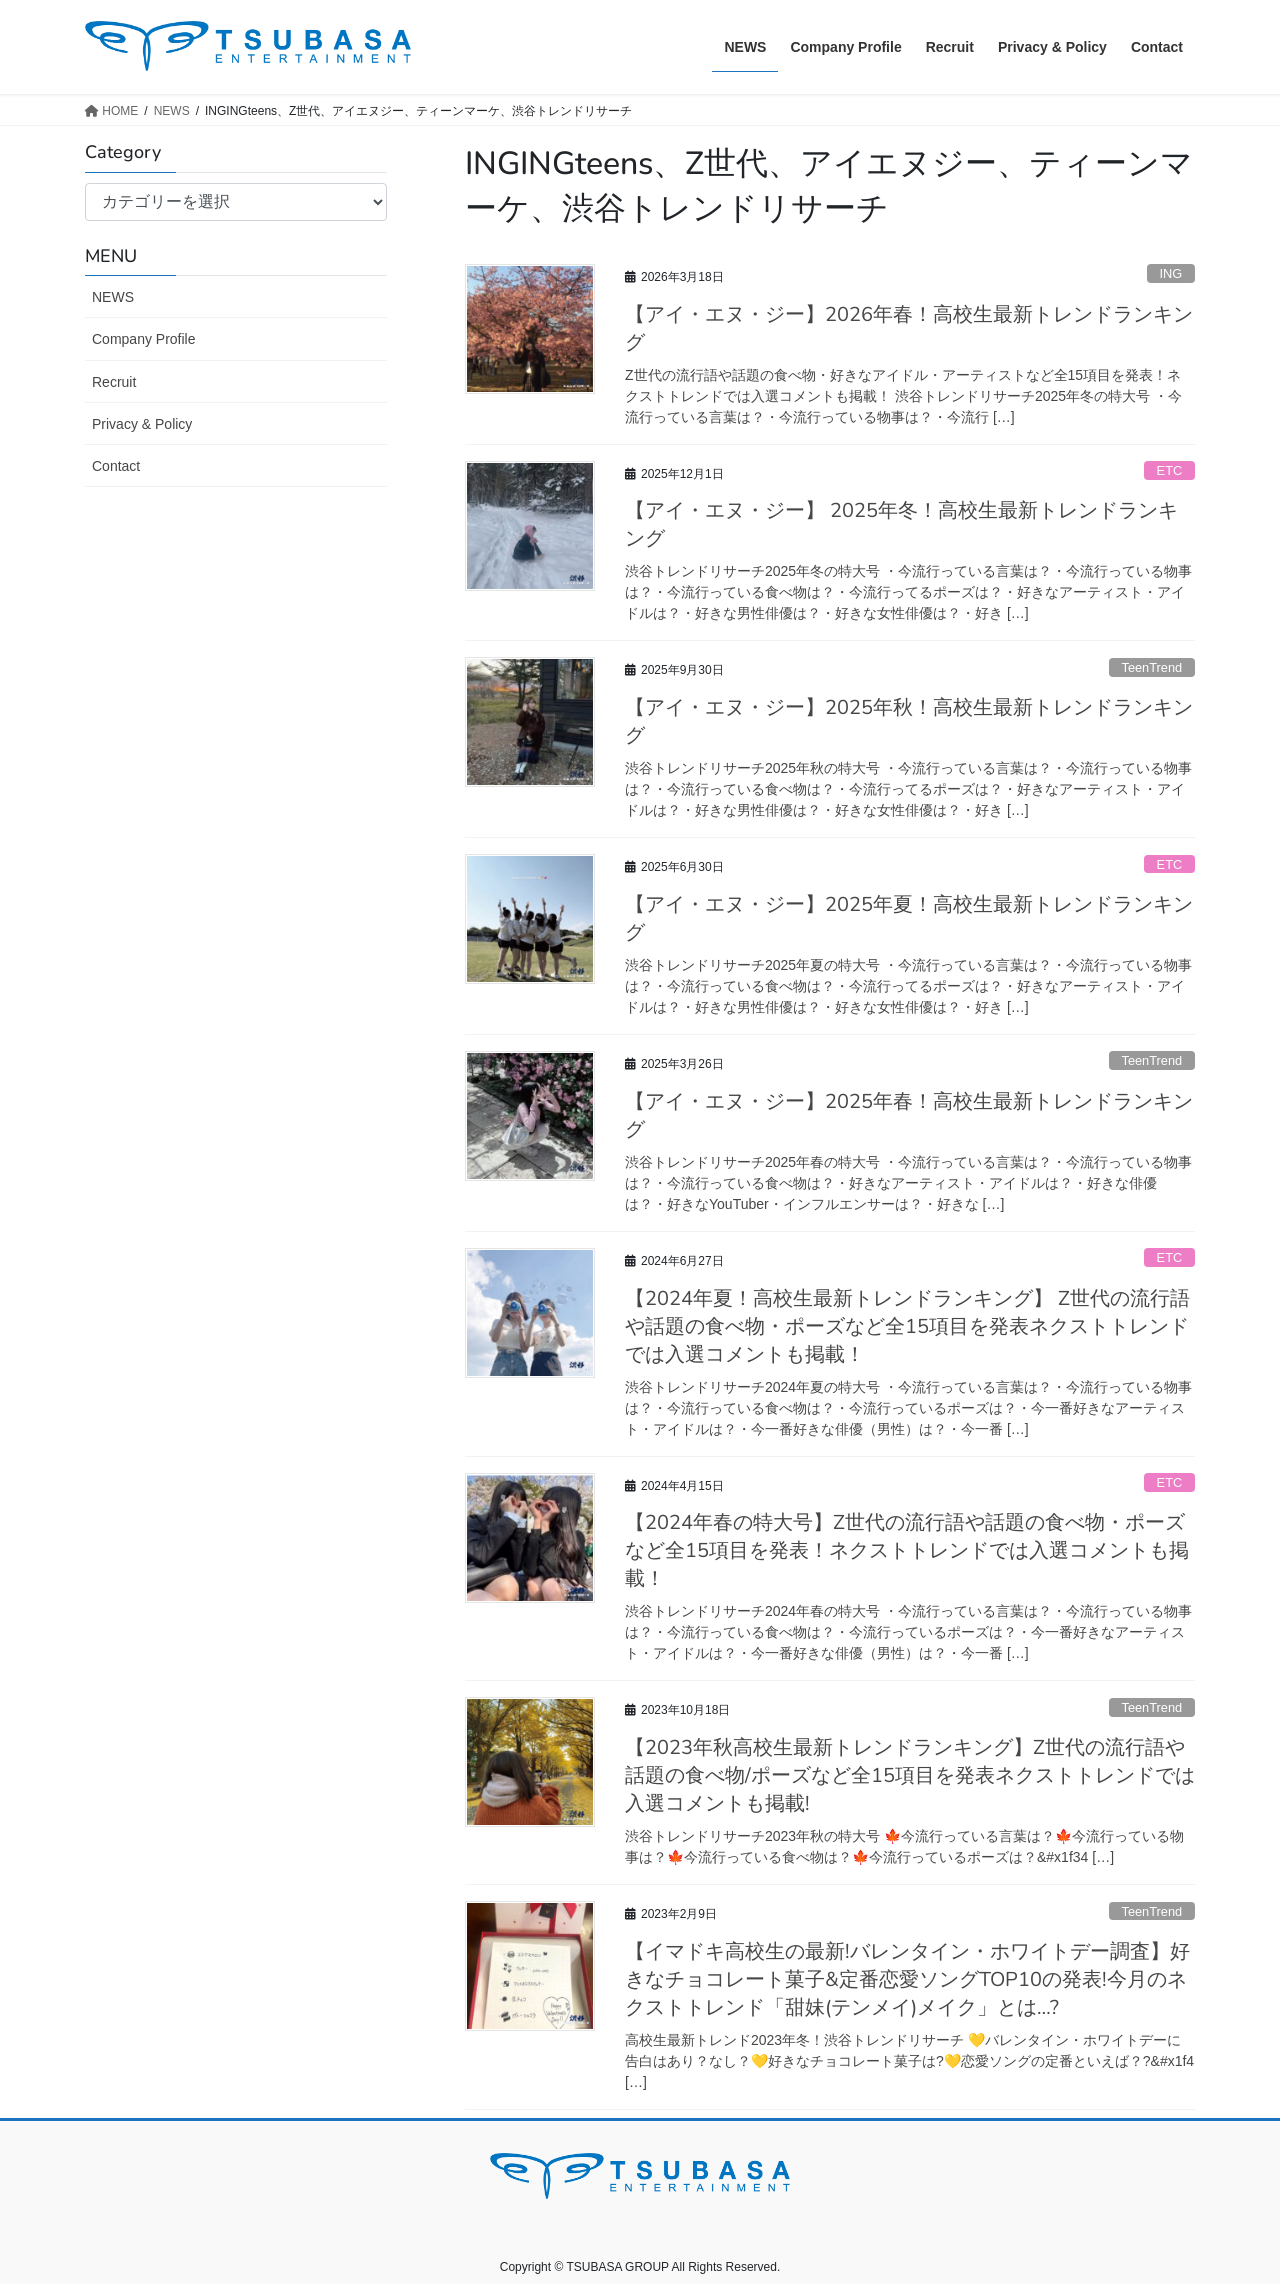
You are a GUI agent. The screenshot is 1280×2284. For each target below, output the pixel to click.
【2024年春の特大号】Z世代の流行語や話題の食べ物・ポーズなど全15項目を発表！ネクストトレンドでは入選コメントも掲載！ (907, 1550)
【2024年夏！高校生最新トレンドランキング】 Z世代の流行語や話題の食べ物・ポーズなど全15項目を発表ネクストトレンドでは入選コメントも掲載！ (907, 1326)
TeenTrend (1151, 667)
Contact (116, 466)
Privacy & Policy (142, 424)
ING (1170, 273)
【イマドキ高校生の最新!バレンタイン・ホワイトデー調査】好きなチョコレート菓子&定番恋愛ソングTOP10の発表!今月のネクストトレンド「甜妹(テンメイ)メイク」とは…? (907, 1979)
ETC (1170, 470)
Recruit (114, 382)
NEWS (113, 297)
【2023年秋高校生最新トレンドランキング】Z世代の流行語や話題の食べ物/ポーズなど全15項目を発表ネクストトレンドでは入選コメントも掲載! (910, 1775)
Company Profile (144, 339)
